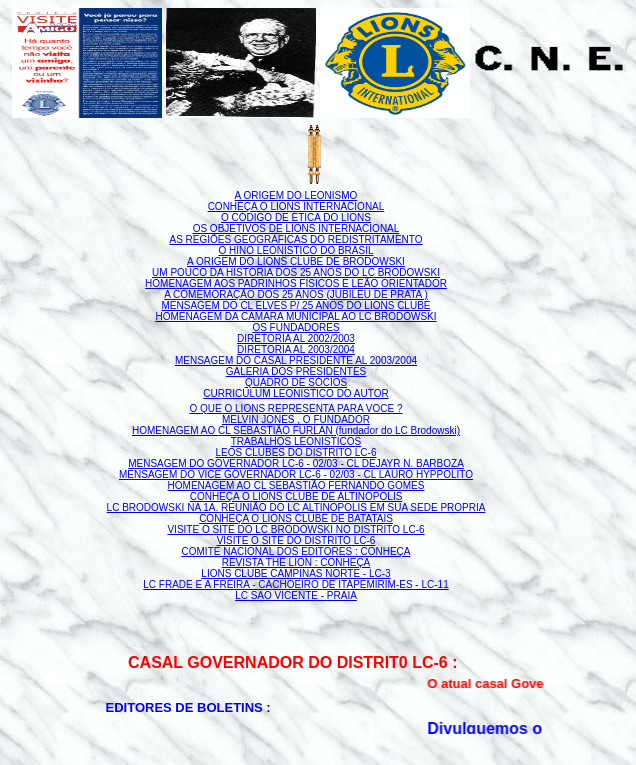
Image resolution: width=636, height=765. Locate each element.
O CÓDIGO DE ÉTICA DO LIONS (296, 217)
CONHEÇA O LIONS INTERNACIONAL (296, 206)
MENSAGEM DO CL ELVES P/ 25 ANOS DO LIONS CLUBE (296, 305)
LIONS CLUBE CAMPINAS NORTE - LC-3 (295, 573)
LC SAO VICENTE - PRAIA (296, 595)
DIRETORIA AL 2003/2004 (296, 349)
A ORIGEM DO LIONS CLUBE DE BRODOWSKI (296, 261)
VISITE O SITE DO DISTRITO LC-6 (296, 540)
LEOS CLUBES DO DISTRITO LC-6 (296, 452)
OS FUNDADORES (295, 327)
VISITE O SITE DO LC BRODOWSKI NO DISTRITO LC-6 (295, 529)
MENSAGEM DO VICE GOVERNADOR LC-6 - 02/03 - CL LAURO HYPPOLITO (296, 474)
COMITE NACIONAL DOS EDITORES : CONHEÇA (296, 551)
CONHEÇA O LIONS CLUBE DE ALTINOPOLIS (296, 496)
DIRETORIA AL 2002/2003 (296, 338)
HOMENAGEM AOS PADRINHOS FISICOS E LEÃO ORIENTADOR (296, 283)
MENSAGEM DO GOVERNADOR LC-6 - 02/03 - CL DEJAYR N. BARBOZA (296, 463)
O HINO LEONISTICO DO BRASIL (295, 250)
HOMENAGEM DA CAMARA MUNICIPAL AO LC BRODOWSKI (295, 316)
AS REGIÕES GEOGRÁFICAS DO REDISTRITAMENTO (296, 239)
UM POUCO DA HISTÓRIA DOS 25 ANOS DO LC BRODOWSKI (296, 272)
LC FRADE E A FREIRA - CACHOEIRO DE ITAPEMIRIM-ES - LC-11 (295, 584)
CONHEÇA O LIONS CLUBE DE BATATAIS (296, 518)
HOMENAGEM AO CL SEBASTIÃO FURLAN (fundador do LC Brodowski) (296, 430)
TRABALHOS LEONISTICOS (296, 441)
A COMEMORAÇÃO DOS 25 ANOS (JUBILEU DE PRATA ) (296, 294)
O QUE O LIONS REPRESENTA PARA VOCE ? (295, 408)
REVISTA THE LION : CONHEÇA (296, 562)
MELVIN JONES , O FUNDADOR (296, 419)
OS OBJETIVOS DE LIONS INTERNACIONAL (296, 228)
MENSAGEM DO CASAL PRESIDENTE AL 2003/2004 (296, 360)
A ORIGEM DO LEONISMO (296, 195)
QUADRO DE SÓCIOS (296, 382)
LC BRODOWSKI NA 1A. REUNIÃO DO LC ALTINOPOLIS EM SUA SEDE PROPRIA (296, 507)
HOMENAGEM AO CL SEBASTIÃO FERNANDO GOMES (296, 485)
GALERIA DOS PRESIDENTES (296, 371)
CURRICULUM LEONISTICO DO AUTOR (295, 393)
